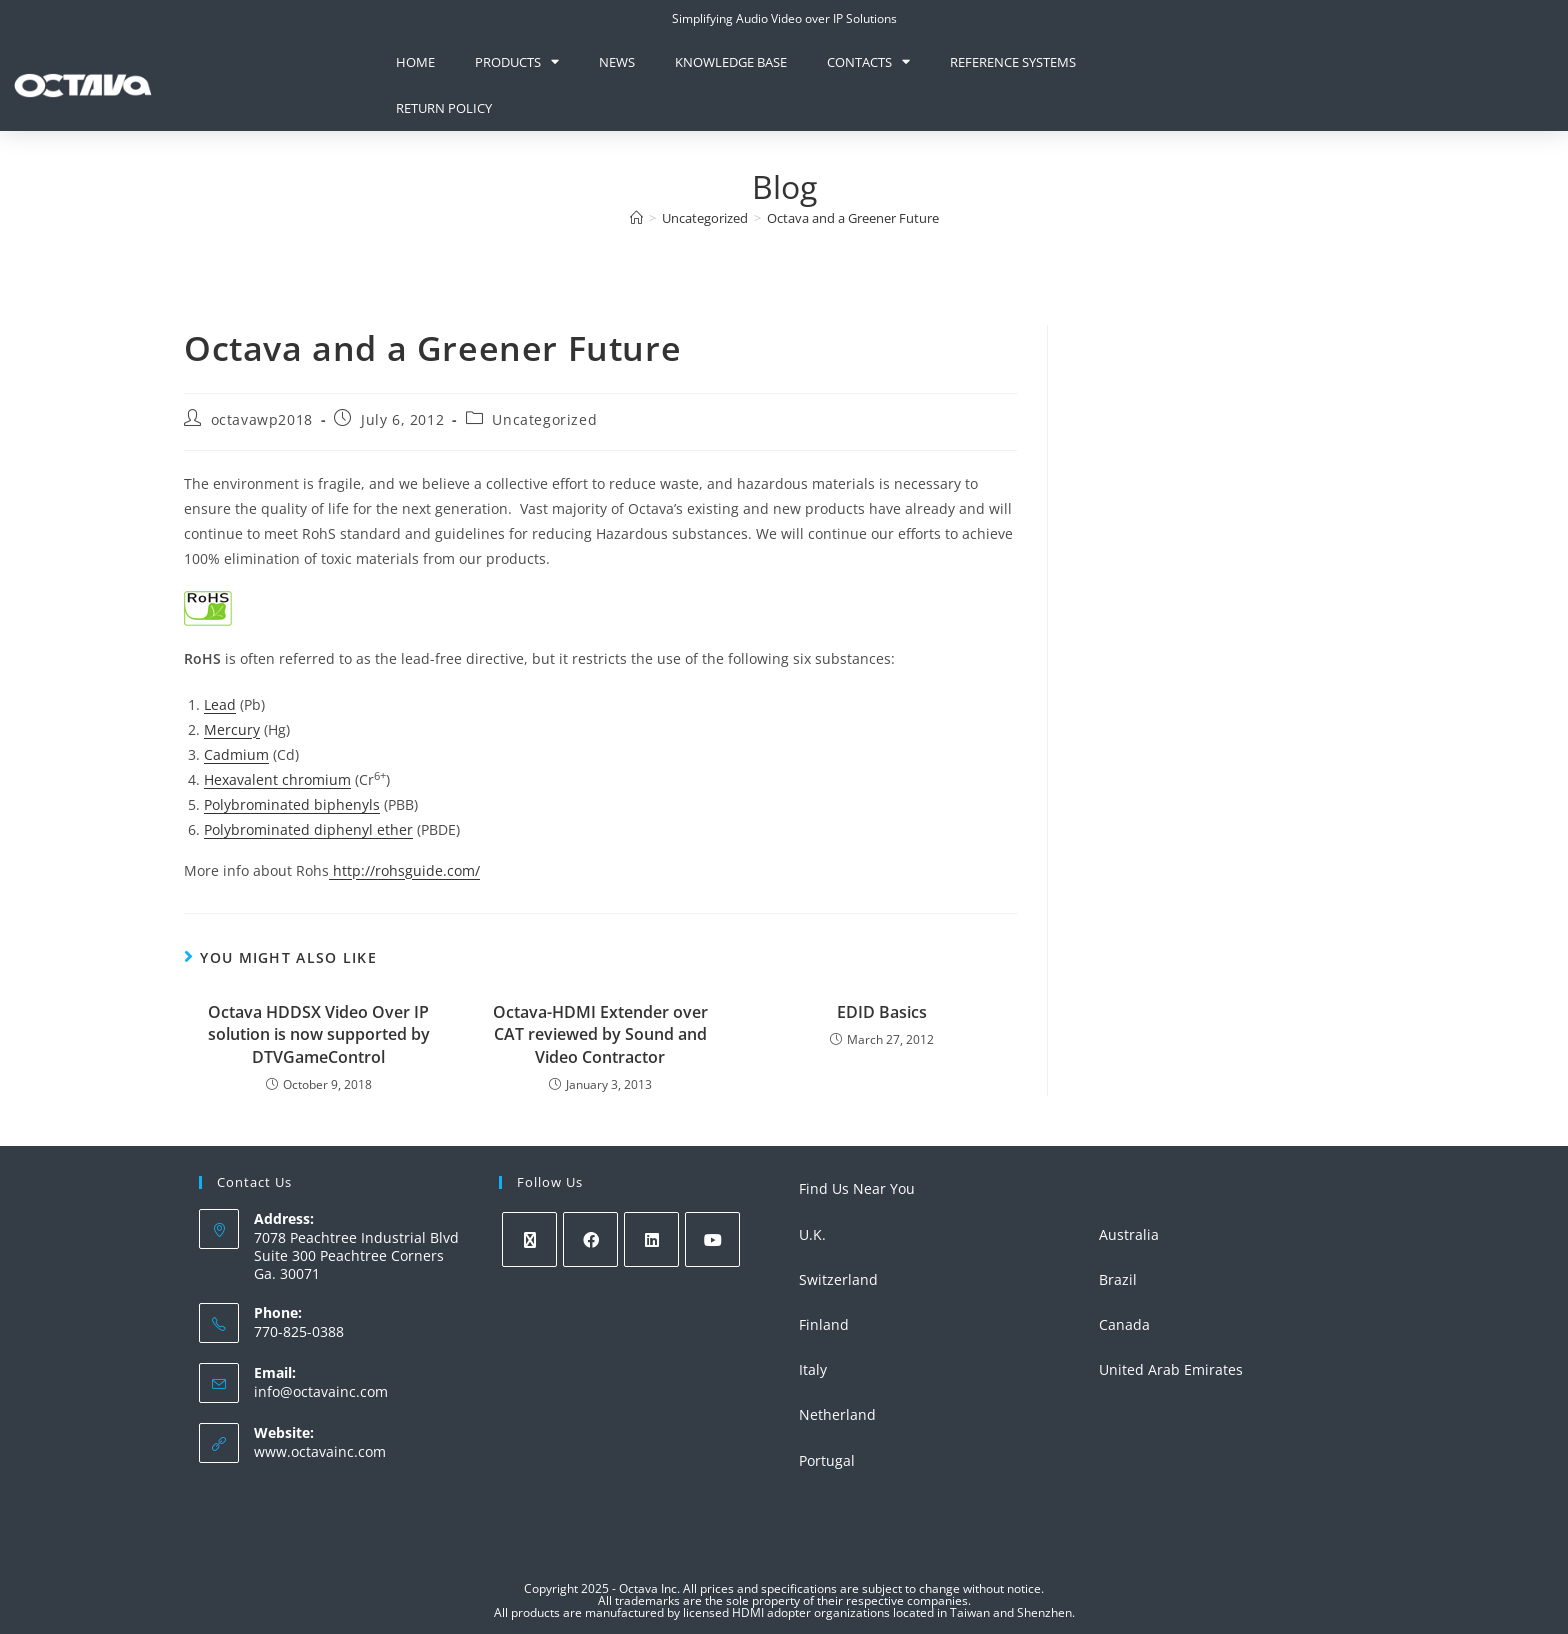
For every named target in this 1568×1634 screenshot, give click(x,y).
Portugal (827, 1460)
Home (415, 62)
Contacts (868, 61)
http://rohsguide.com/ (404, 870)
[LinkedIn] (651, 1239)
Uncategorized (544, 419)
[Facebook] (590, 1239)
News (617, 62)
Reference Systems (1013, 62)
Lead (220, 704)
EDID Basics (882, 1012)
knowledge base (731, 62)
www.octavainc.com (320, 1451)
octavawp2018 (262, 419)
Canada (1124, 1324)
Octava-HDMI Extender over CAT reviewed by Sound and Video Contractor (600, 1034)
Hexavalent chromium (277, 779)
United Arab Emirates (1171, 1369)
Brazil (1118, 1279)
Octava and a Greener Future (853, 218)
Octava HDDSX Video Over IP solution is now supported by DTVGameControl (319, 1034)
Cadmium (236, 754)
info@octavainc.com (321, 1391)
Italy (813, 1369)
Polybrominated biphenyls (292, 804)
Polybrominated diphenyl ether (308, 829)
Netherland (837, 1414)
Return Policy (444, 108)
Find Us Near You (857, 1188)
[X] (529, 1239)
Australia (1129, 1234)
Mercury (232, 729)
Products (517, 61)
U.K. (812, 1234)
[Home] (636, 218)
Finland (824, 1324)
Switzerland (838, 1279)
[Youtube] (712, 1239)
